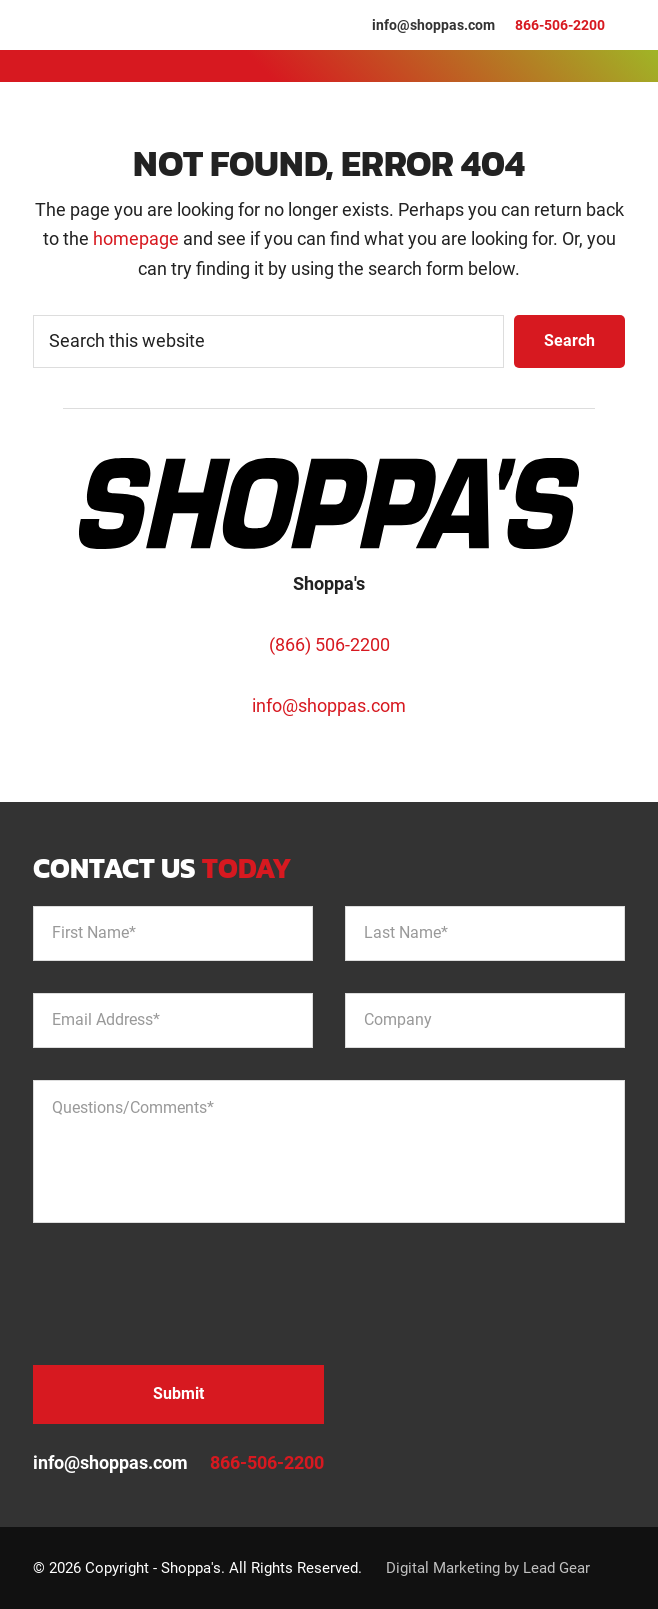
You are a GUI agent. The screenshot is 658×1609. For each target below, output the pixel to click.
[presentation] (185, 1294)
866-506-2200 (560, 25)
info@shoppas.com (433, 25)
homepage (136, 238)
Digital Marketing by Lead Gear (488, 1568)
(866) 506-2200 (329, 644)
